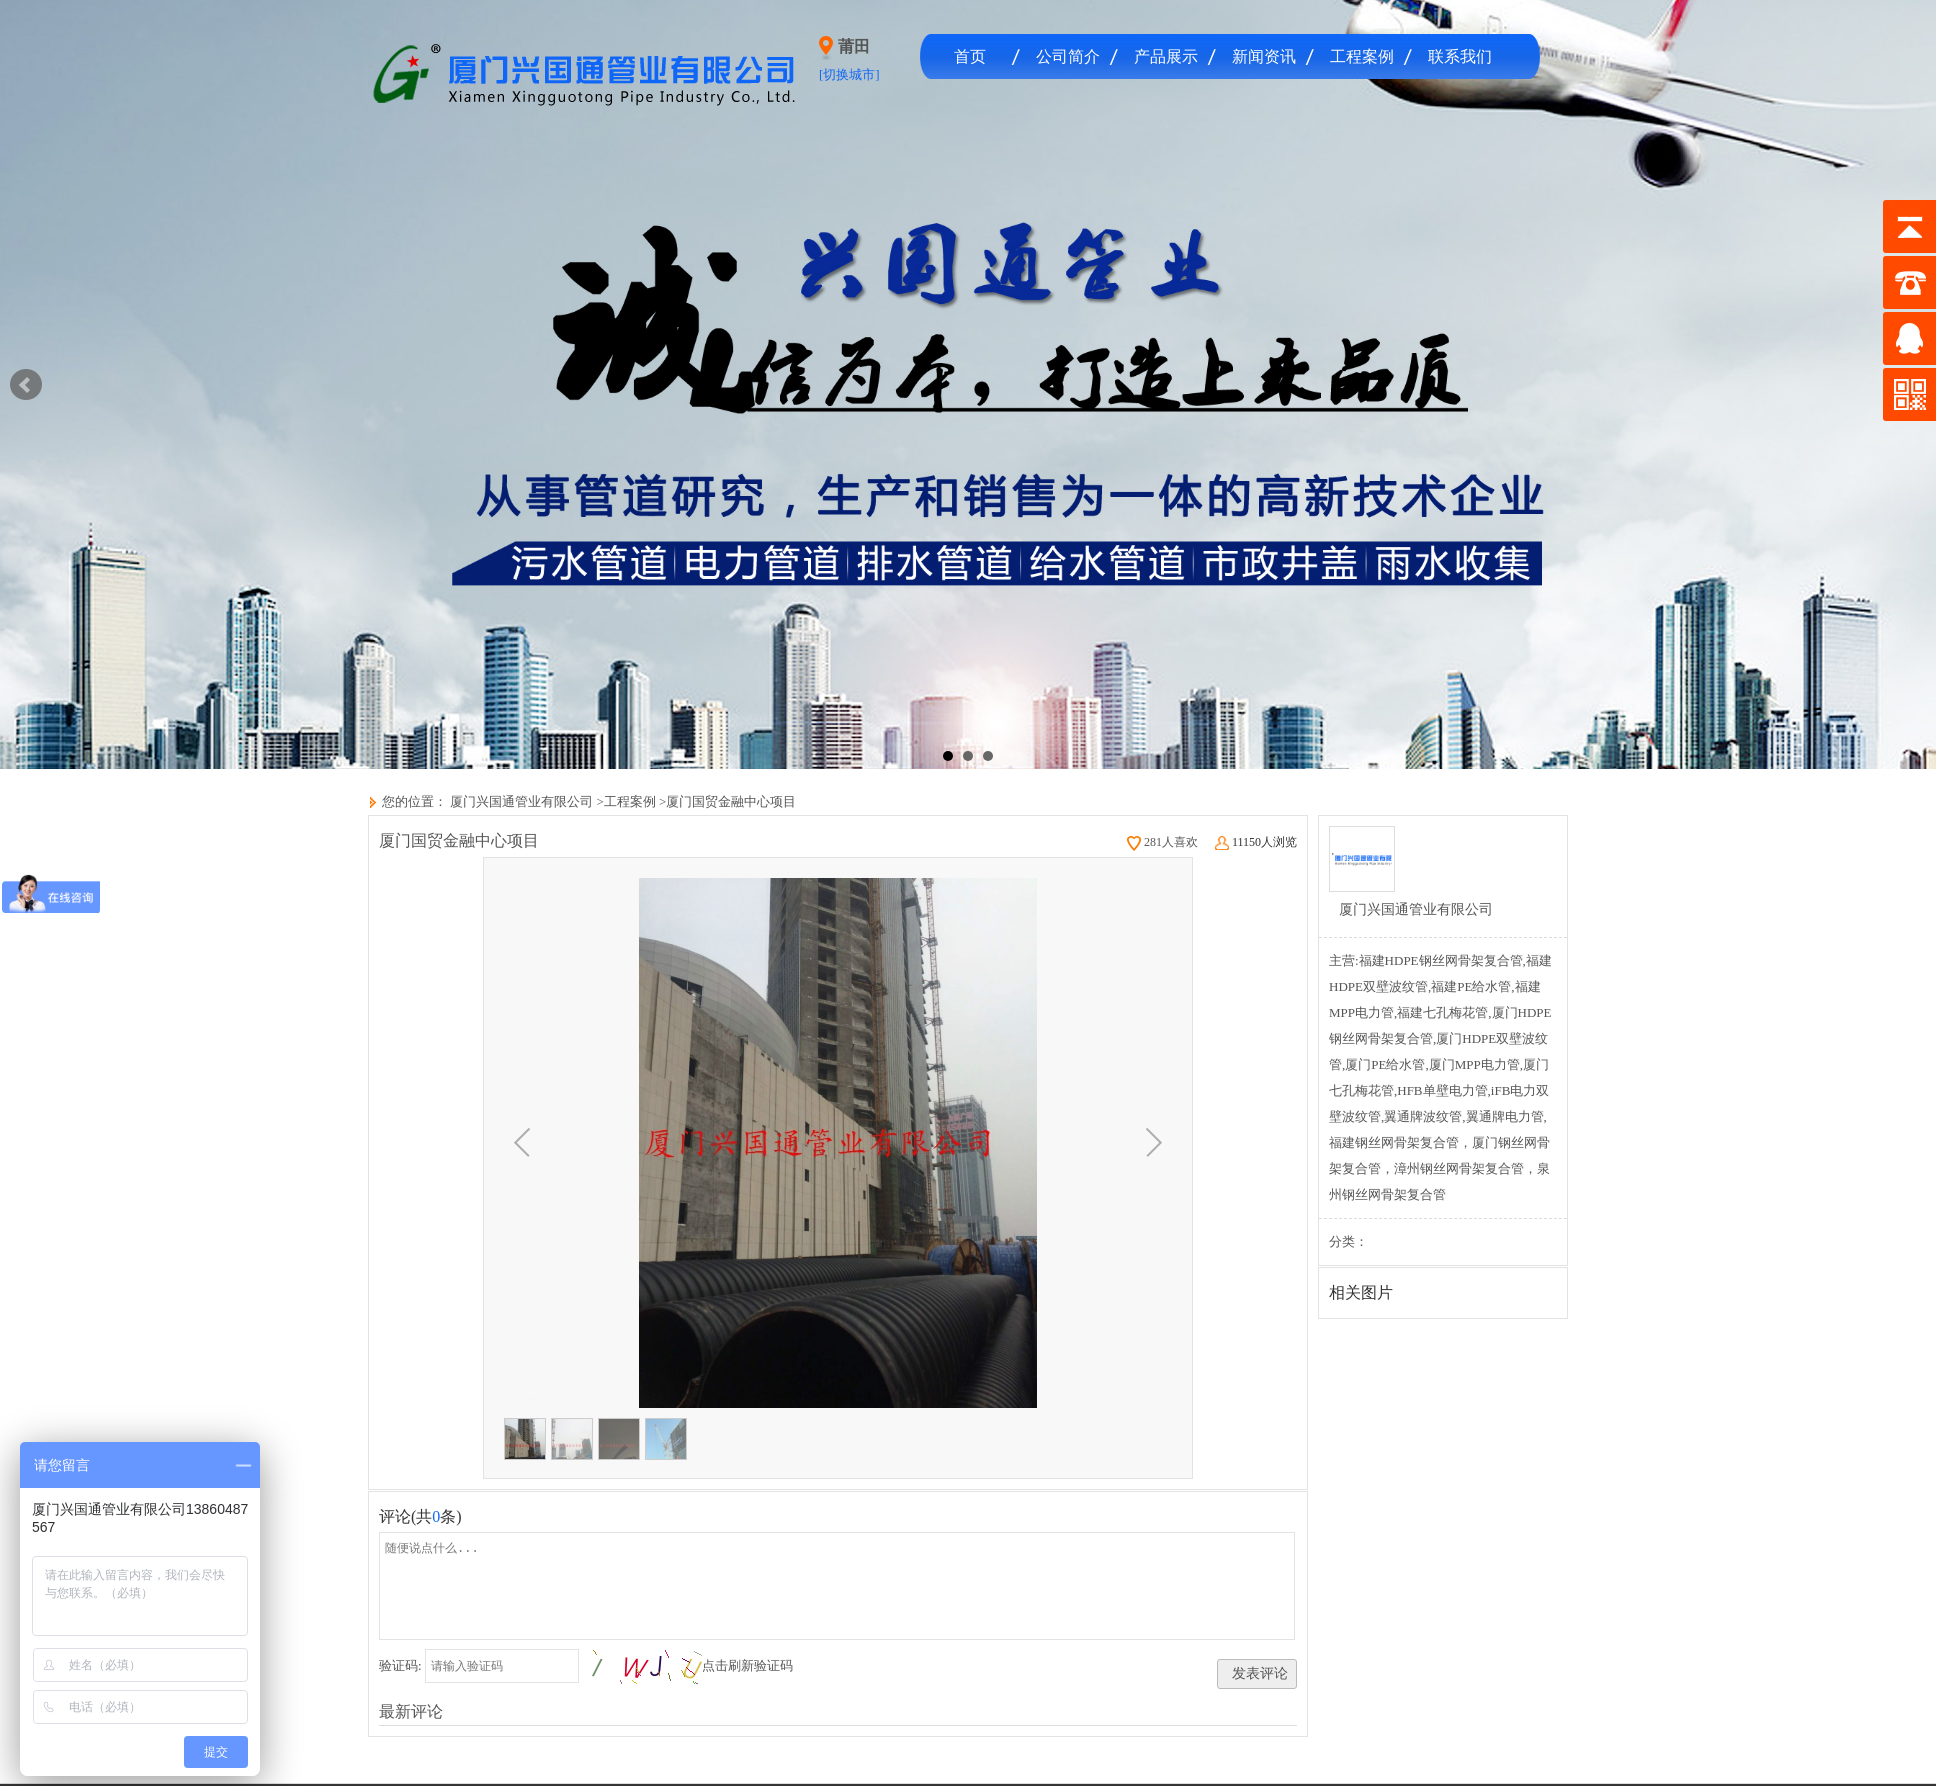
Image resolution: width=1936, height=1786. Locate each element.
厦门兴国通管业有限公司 (520, 801)
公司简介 (1068, 56)
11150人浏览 (1256, 842)
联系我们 (1460, 56)
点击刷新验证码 (747, 1665)
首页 (970, 56)
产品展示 (1166, 56)
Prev (26, 385)
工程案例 (1362, 56)
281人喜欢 (1162, 842)
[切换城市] (849, 74)
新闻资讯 (1264, 56)
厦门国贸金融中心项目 (731, 801)
